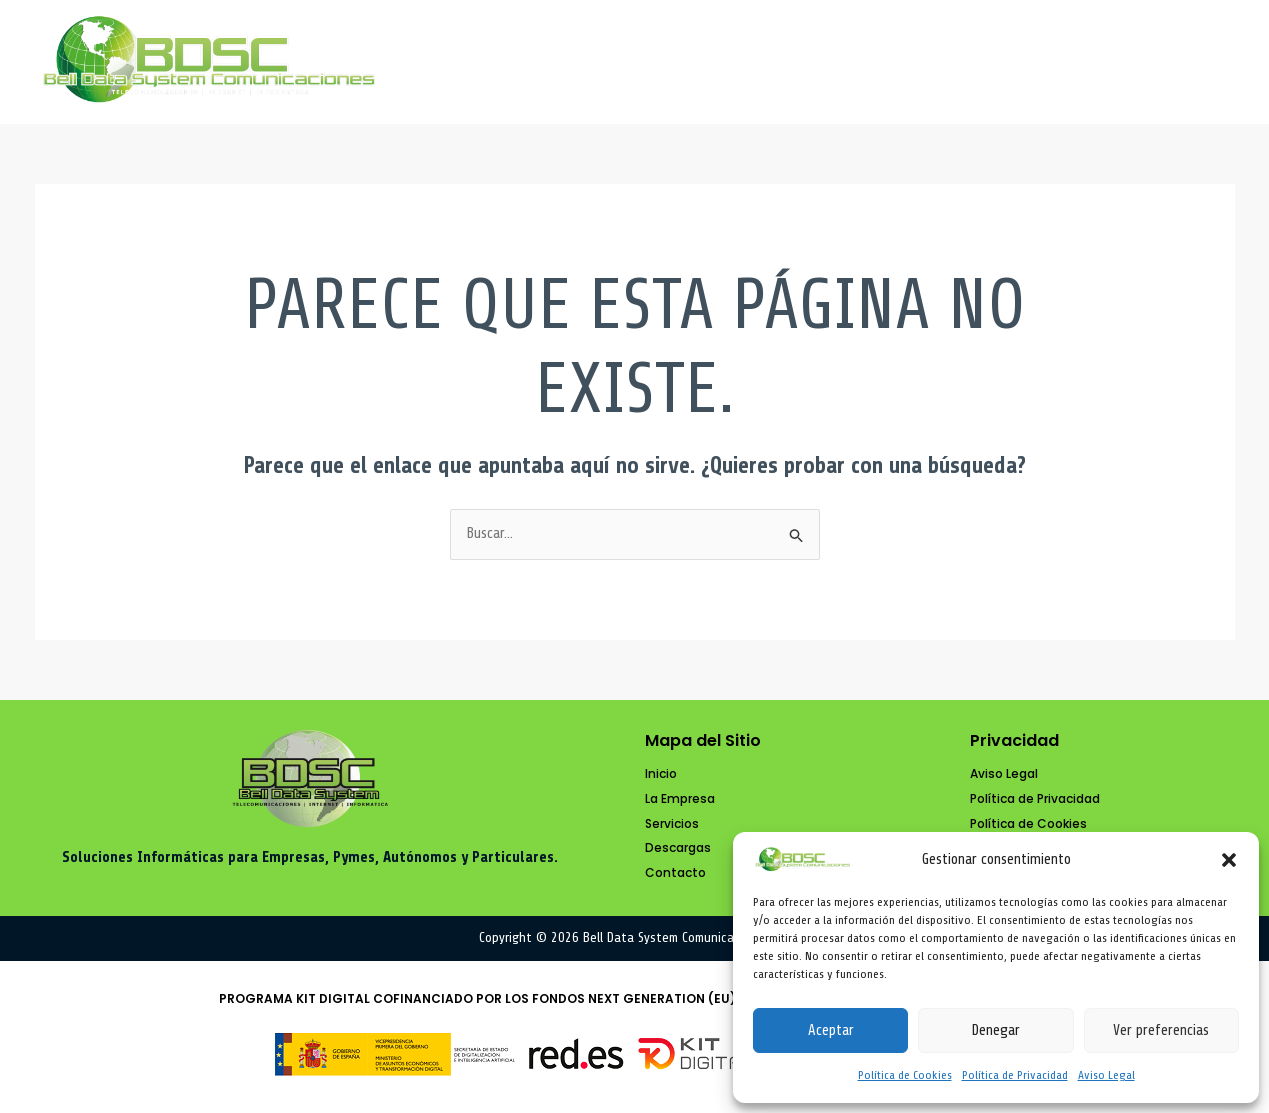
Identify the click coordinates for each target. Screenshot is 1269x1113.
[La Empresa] (680, 799)
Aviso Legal (1106, 1075)
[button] (1229, 860)
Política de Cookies (905, 1075)
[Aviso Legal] (1004, 774)
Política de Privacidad (1015, 1075)
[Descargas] (678, 848)
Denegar (995, 1030)
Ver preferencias (1161, 1030)
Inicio (582, 62)
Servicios (872, 62)
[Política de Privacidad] (1035, 799)
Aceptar (831, 1030)
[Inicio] (661, 774)
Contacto (1164, 62)
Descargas (1018, 62)
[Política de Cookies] (1028, 824)
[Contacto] (675, 873)
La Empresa (718, 62)
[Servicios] (672, 824)
